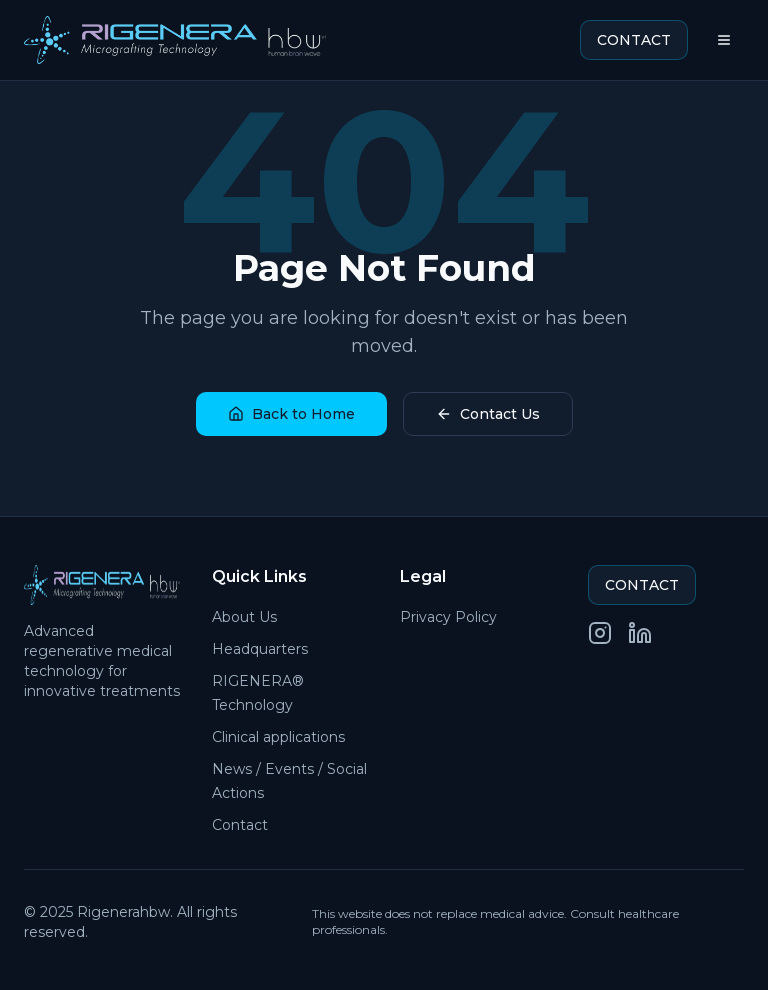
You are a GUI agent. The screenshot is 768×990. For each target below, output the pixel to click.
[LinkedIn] (640, 633)
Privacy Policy (448, 617)
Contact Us (488, 414)
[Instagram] (600, 633)
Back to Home (291, 414)
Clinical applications (278, 737)
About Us (244, 617)
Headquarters (260, 649)
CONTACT (634, 40)
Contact (240, 825)
